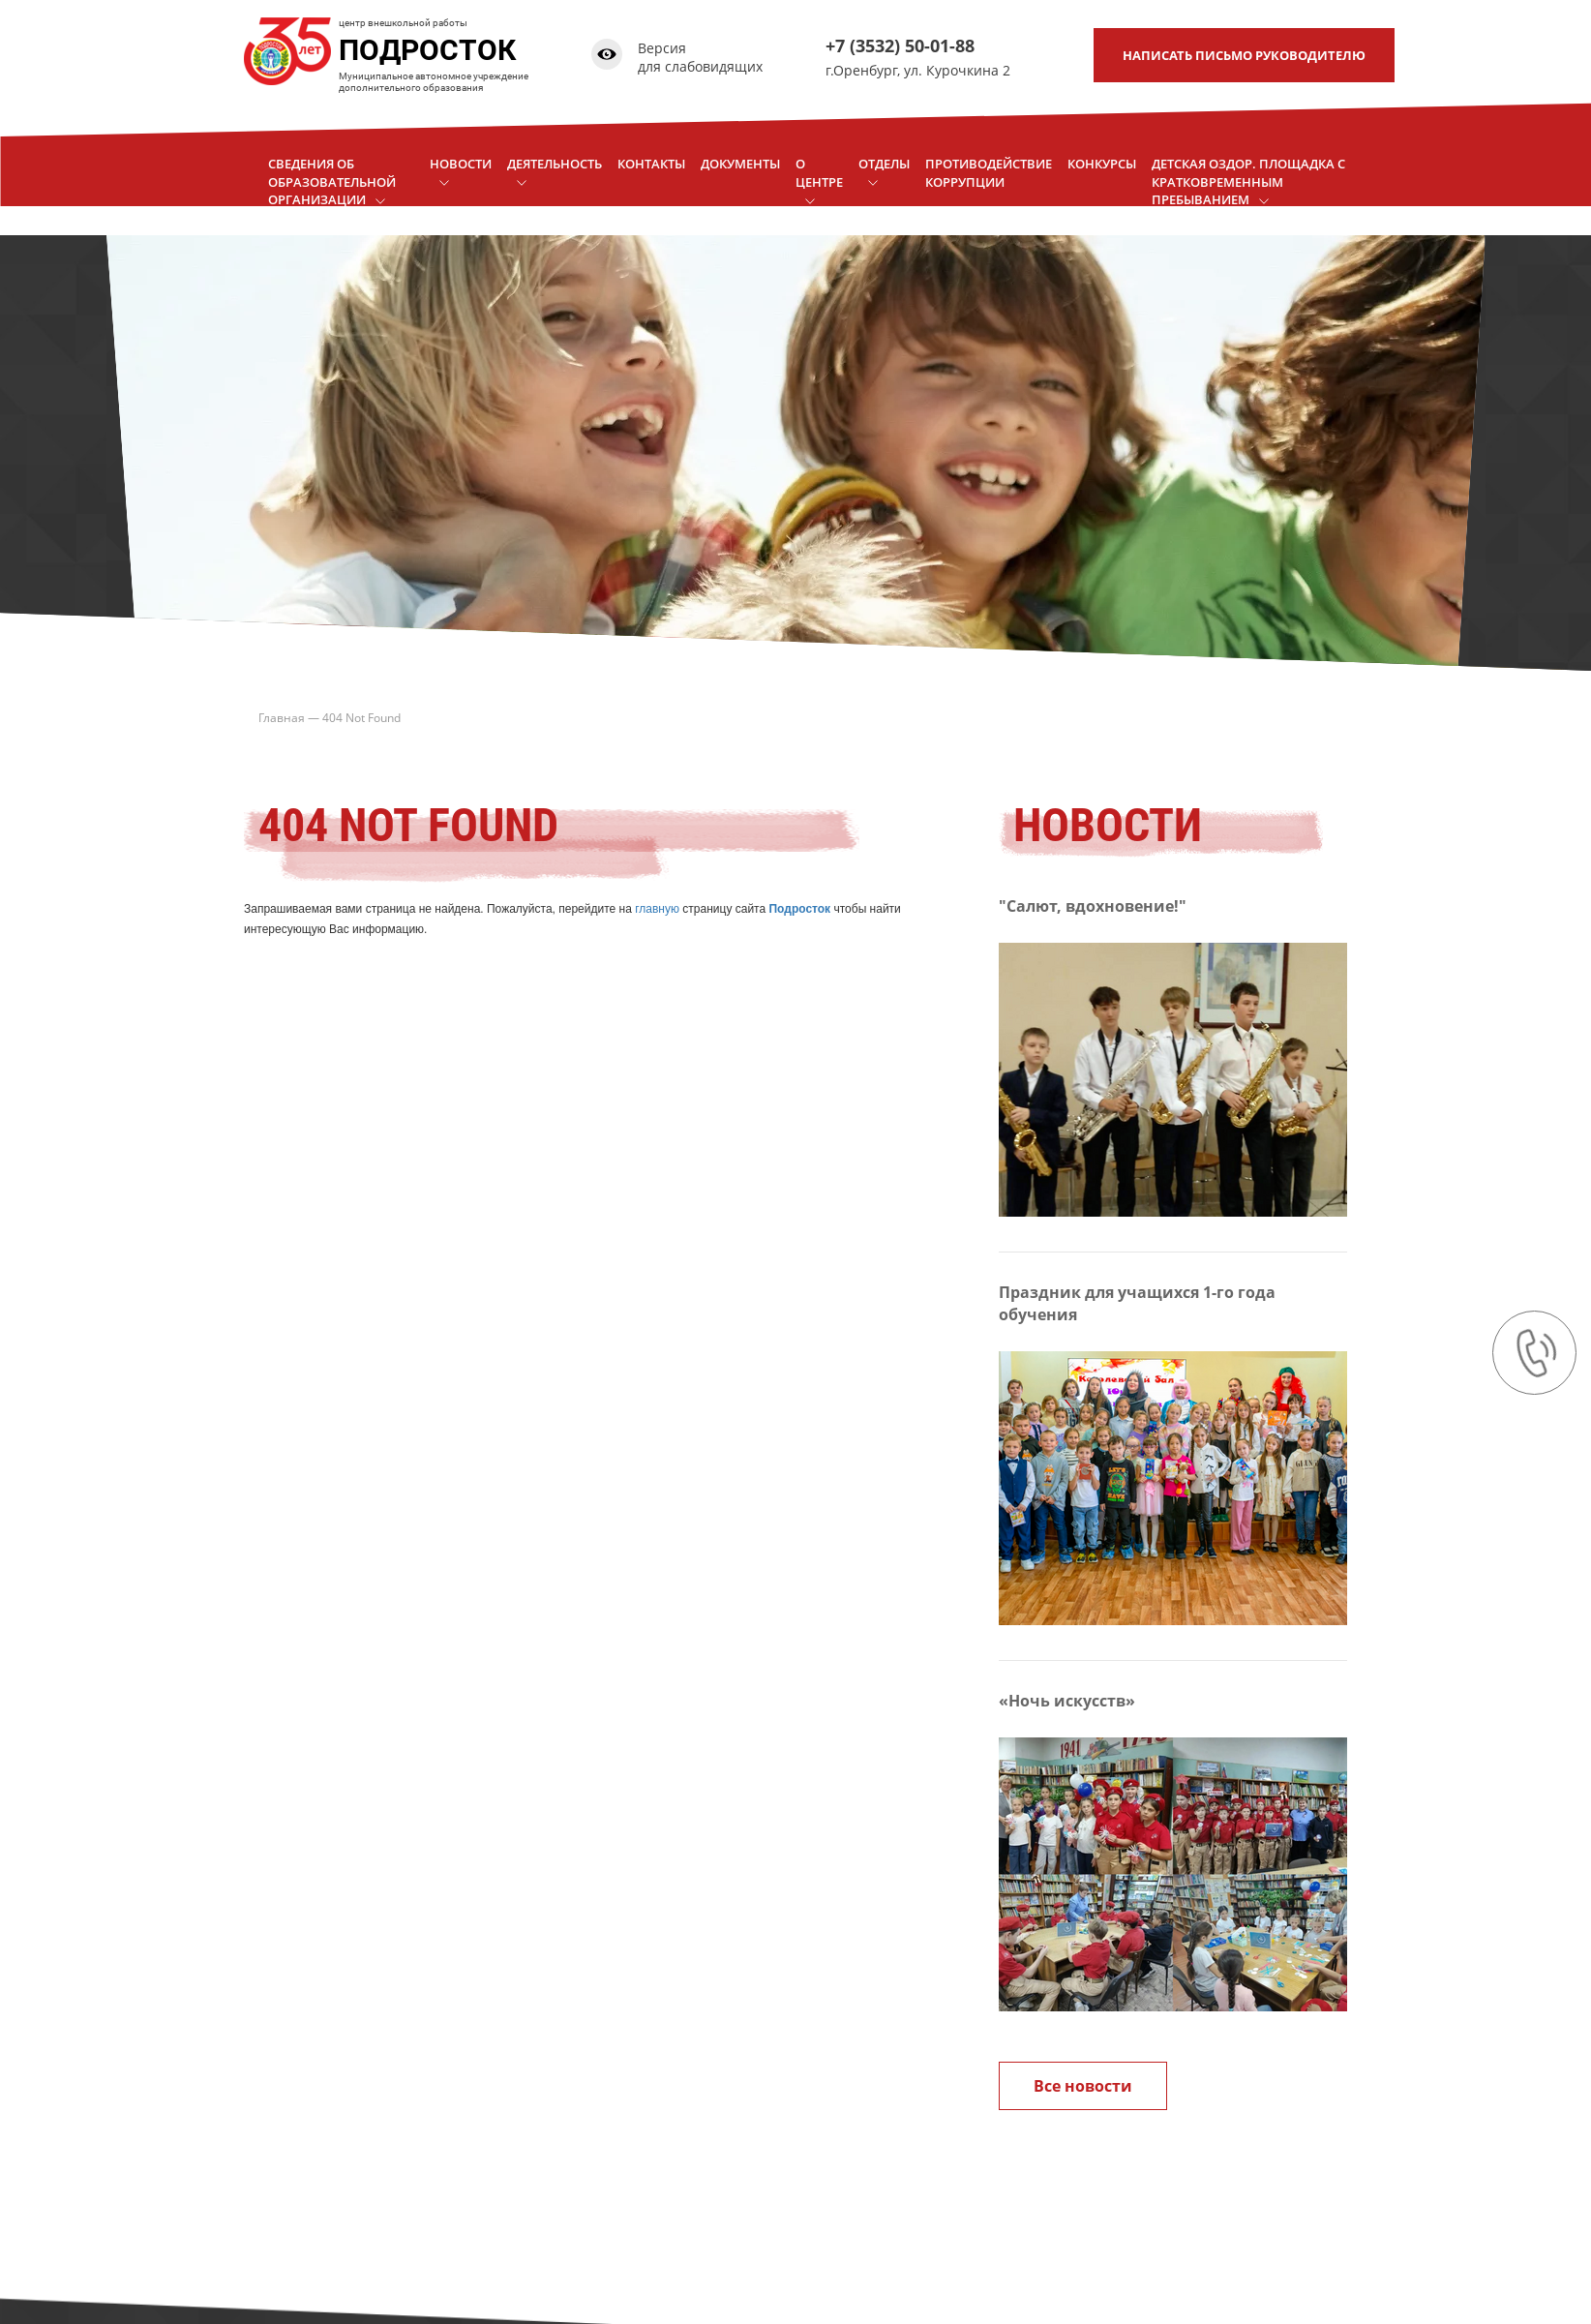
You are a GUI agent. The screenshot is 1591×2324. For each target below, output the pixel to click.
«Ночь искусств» (1067, 1700)
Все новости (1083, 2086)
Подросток (799, 909)
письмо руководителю (1244, 55)
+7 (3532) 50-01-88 (900, 45)
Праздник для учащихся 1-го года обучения (1137, 1303)
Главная (281, 717)
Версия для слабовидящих (700, 57)
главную (657, 909)
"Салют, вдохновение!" (1092, 906)
